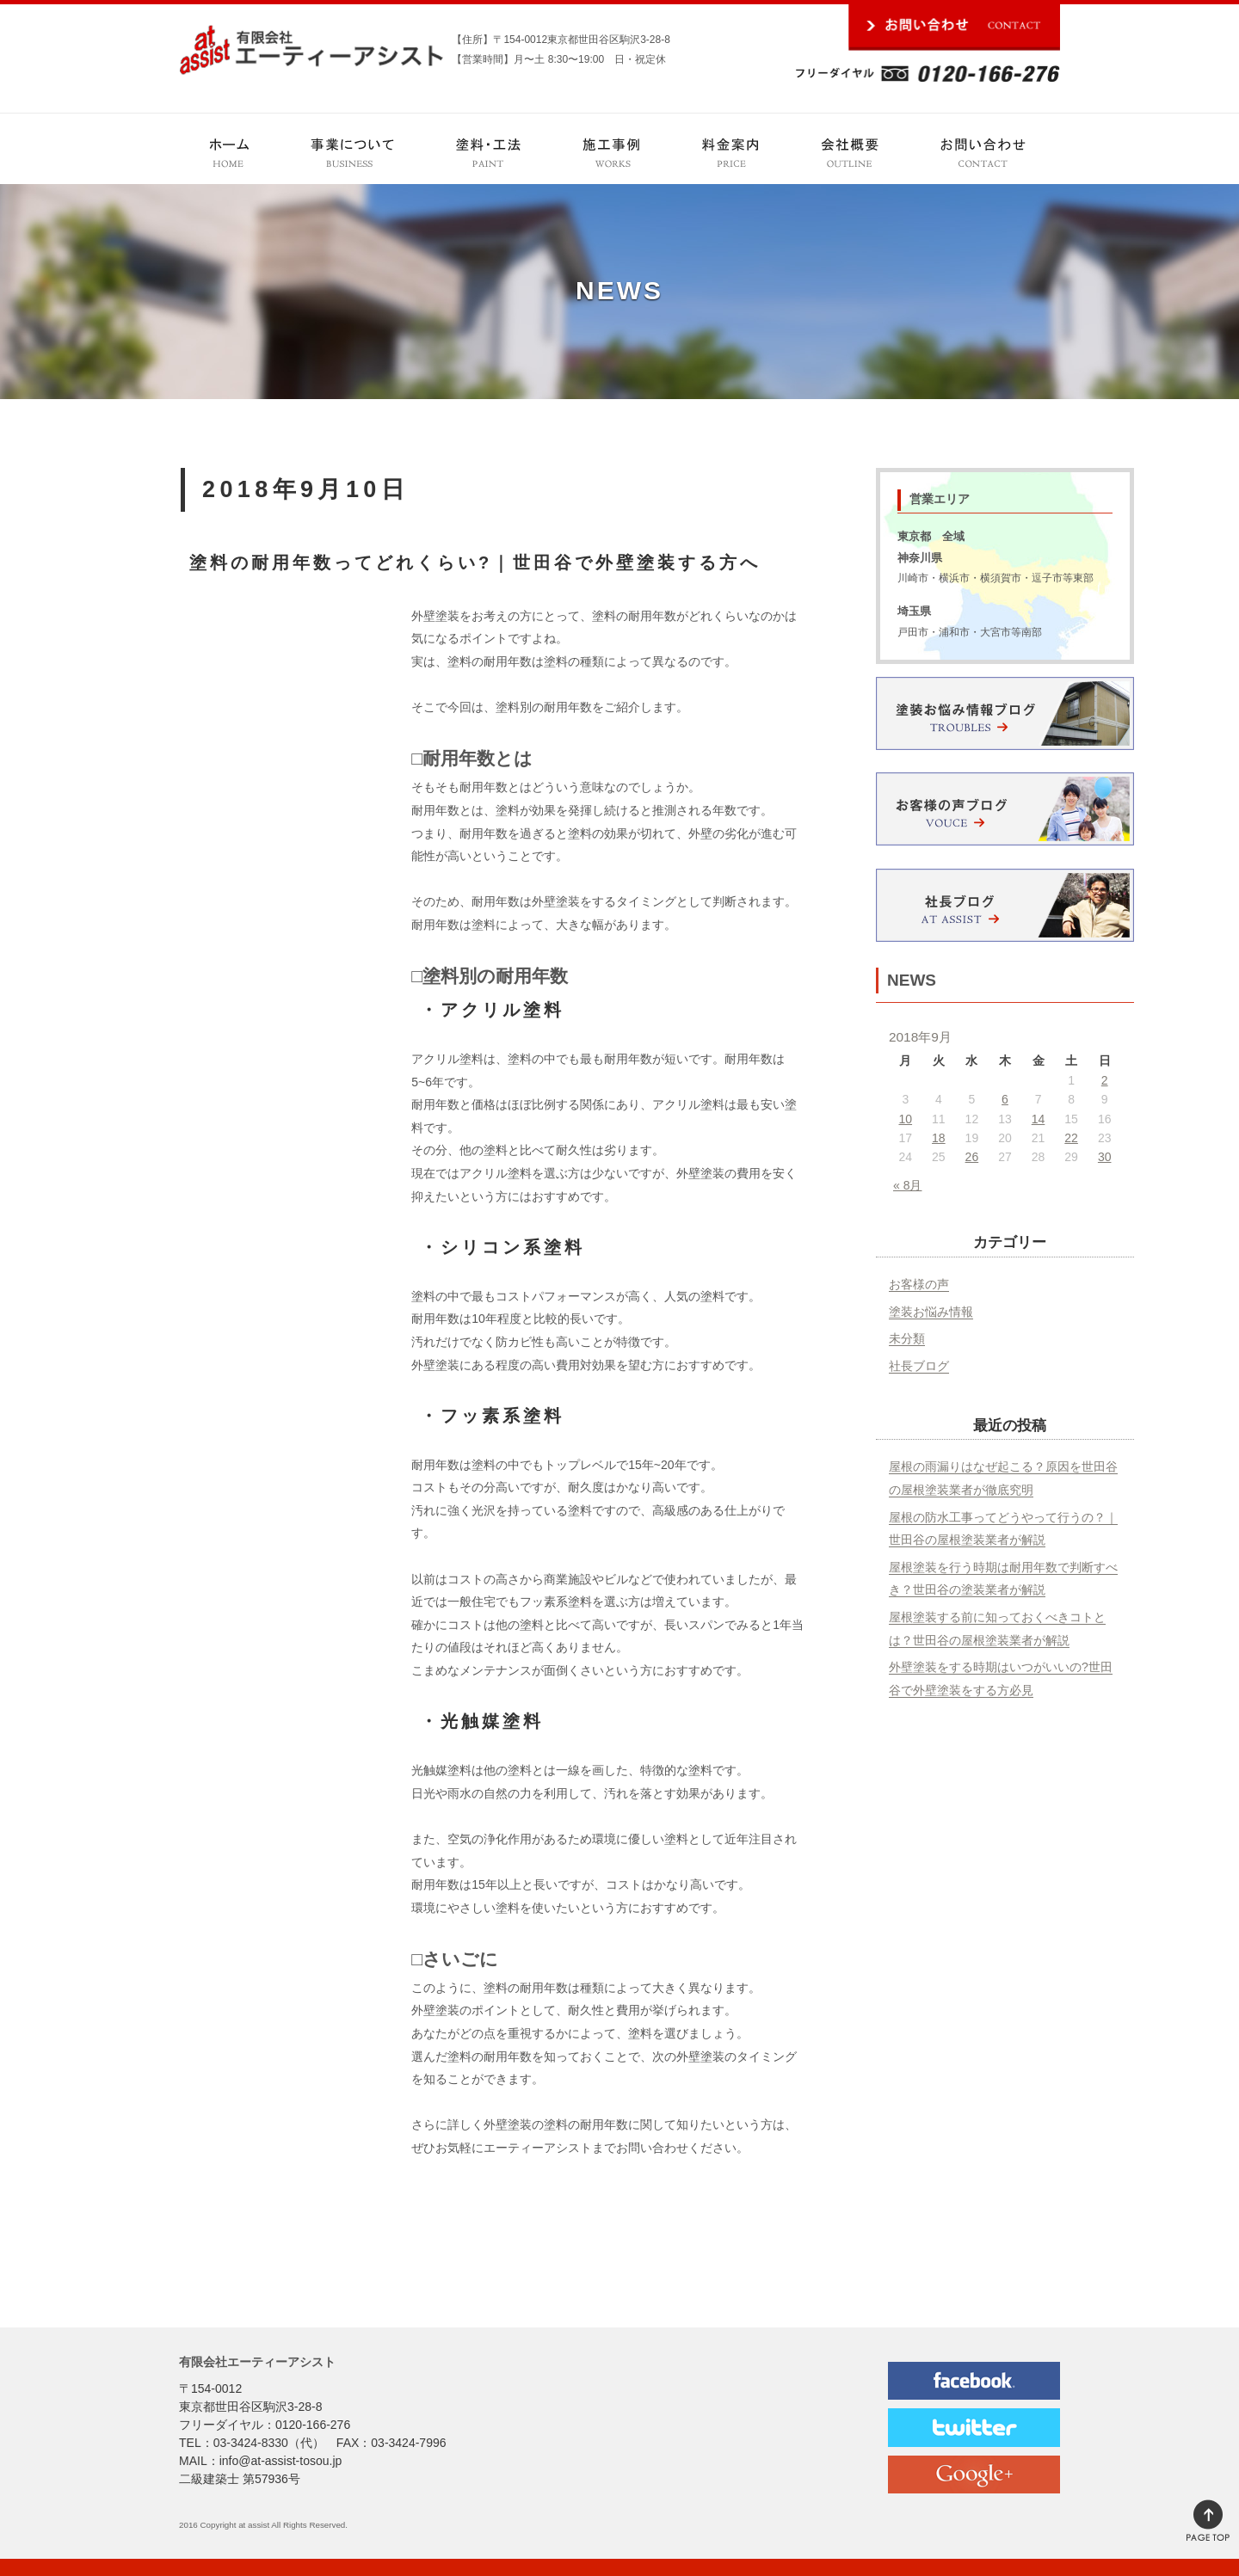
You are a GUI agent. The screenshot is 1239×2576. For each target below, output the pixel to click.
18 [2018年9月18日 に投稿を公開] (939, 1138)
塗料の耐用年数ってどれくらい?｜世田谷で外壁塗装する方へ (475, 562)
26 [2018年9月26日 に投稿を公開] (972, 1157)
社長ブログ (919, 1366)
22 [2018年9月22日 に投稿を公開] (1071, 1138)
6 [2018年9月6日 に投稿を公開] (1005, 1099)
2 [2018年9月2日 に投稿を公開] (1104, 1080)
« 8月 (907, 1185)
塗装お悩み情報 (931, 1312)
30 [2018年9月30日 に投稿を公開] (1105, 1157)
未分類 (907, 1338)
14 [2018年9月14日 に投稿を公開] (1038, 1119)
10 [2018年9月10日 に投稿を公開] (905, 1119)
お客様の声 (919, 1284)
